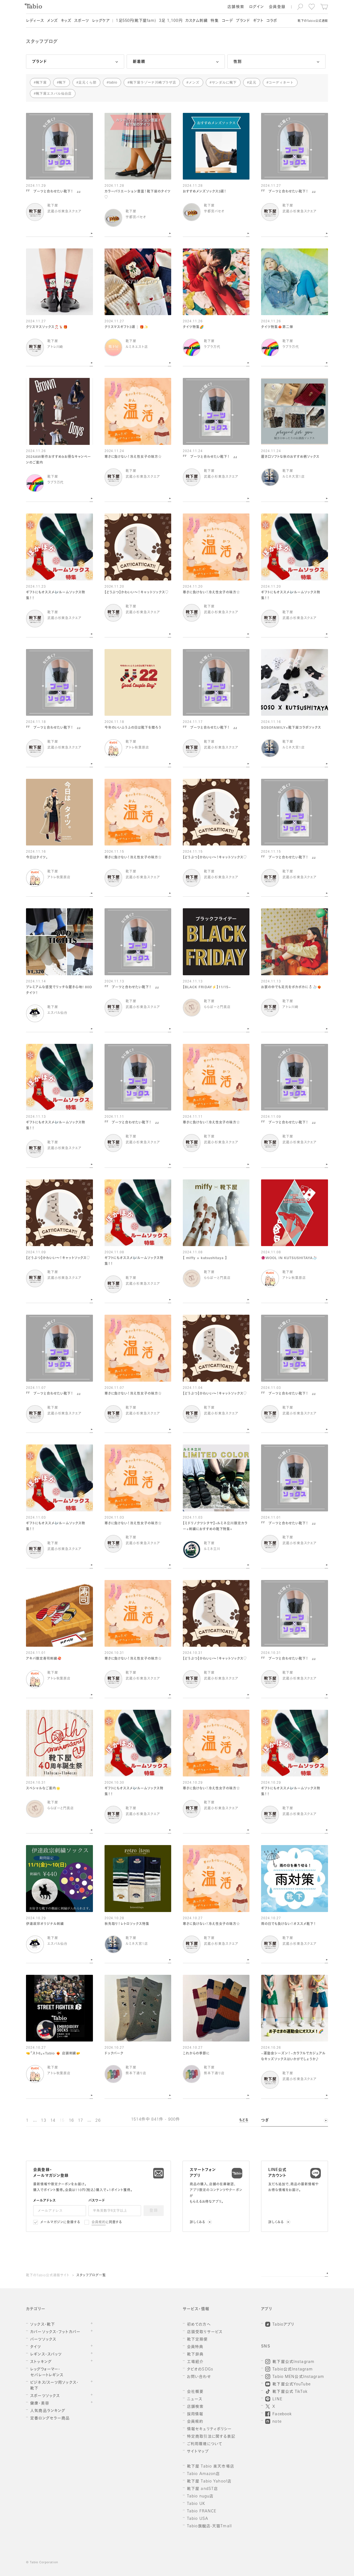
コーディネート (281, 82)
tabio (113, 82)
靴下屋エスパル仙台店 (54, 93)
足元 (252, 82)
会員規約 (99, 2222)
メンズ (194, 82)
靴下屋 (41, 82)
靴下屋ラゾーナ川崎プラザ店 (153, 82)
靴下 (62, 82)
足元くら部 (88, 82)
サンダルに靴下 (224, 82)
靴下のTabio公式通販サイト (47, 2275)
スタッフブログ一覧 (91, 2275)
